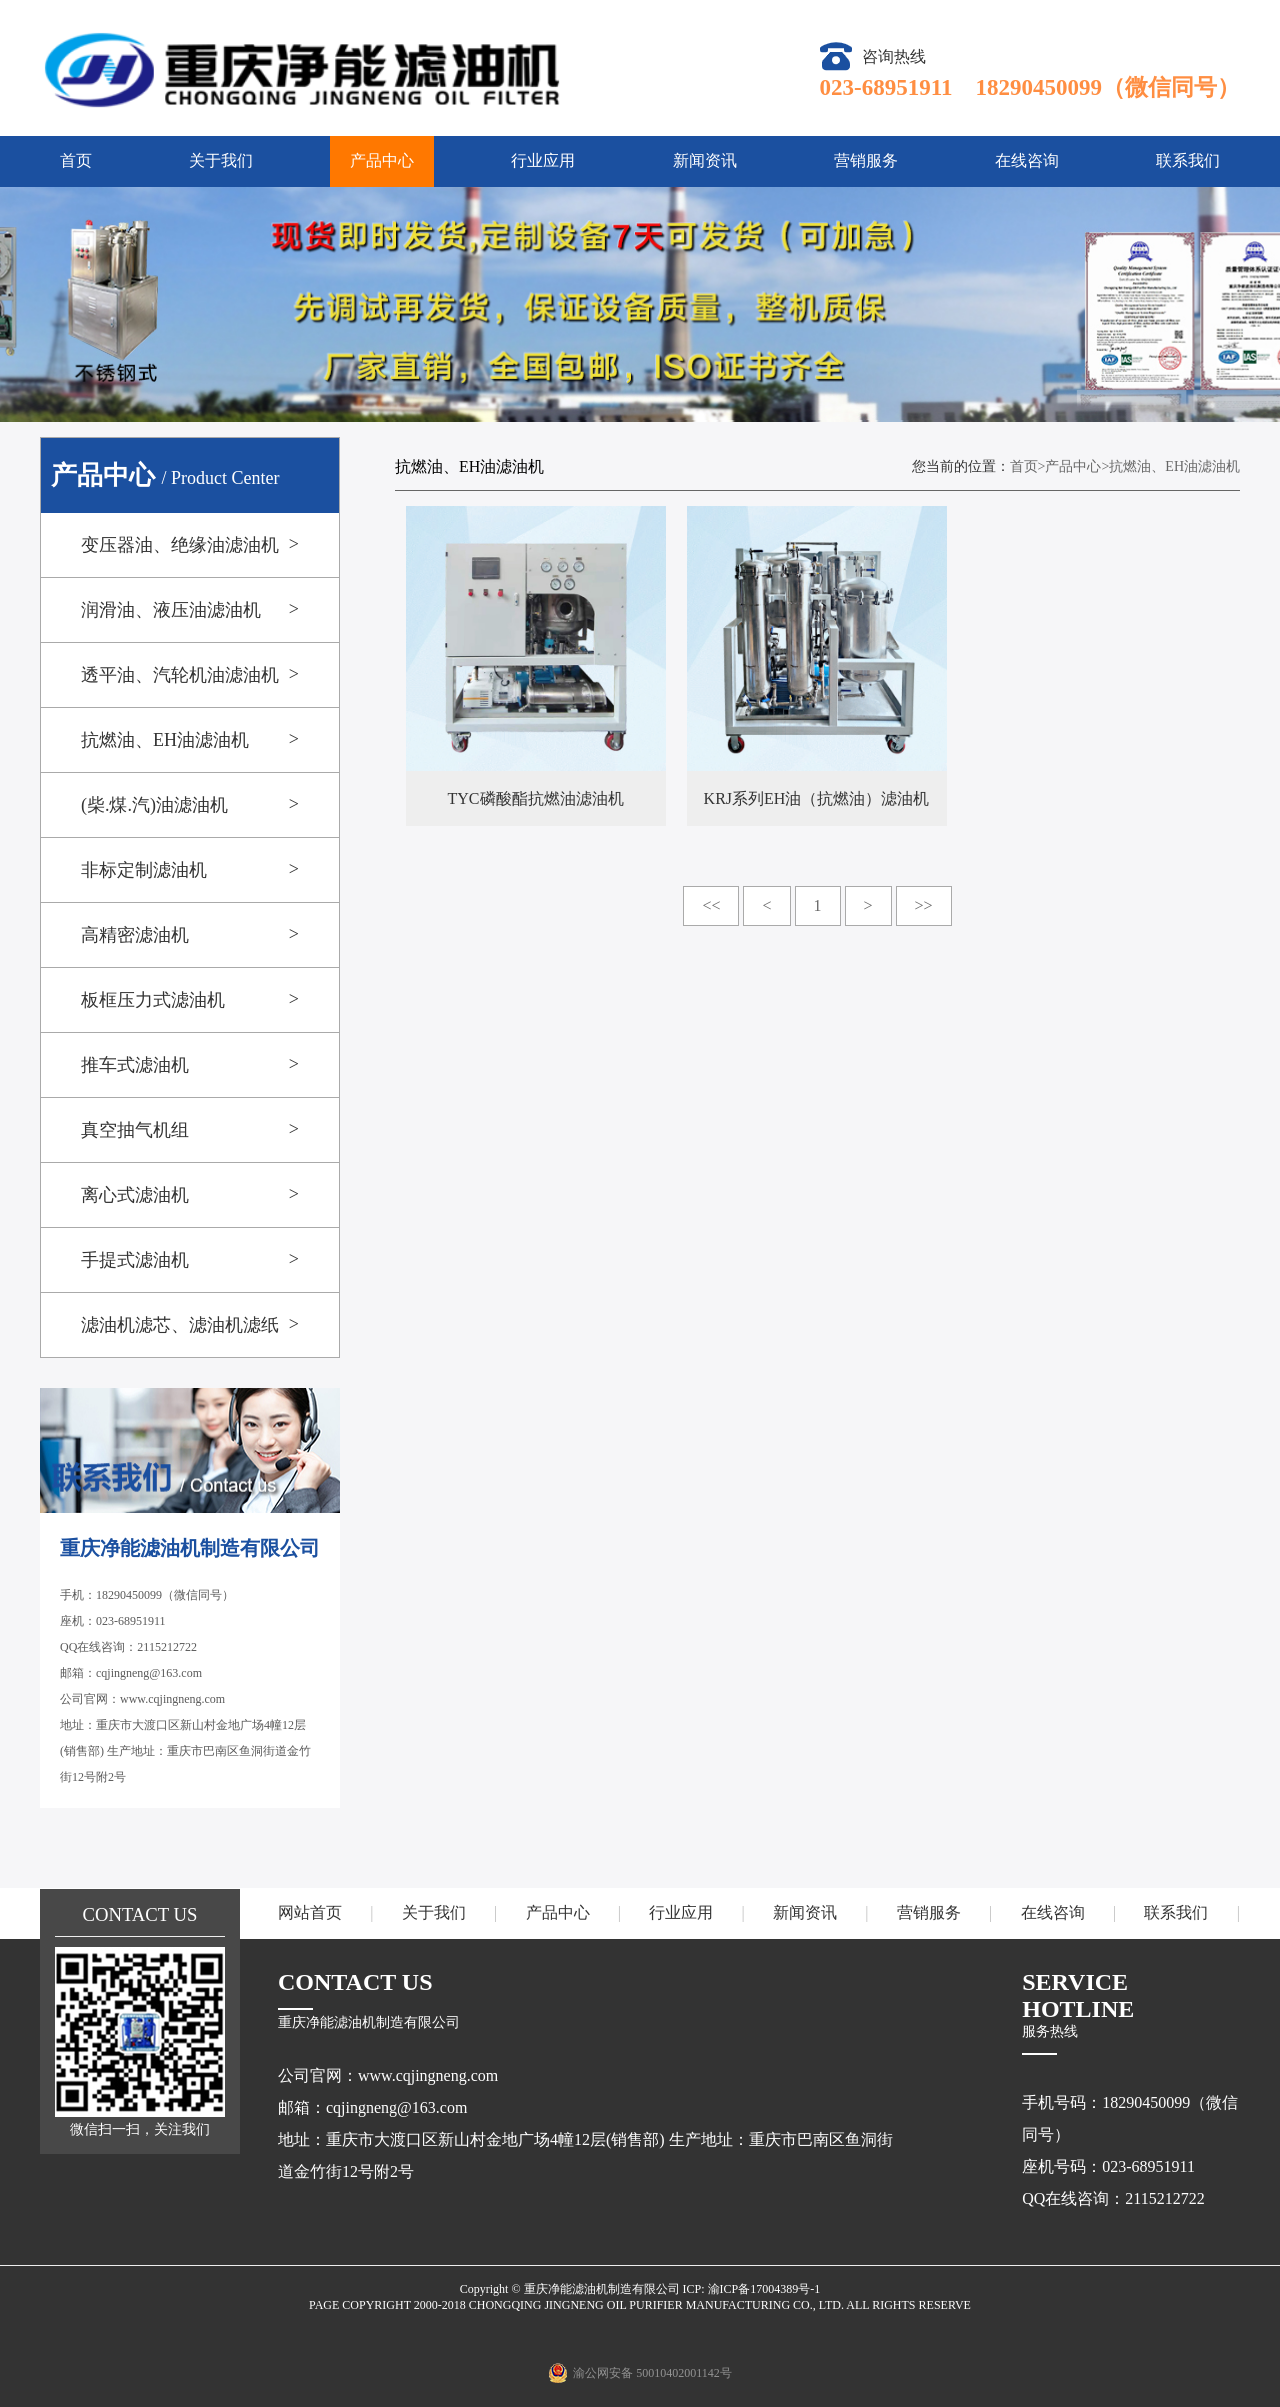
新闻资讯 (705, 160)
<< (711, 905)
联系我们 (1188, 160)
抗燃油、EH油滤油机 (1174, 466)
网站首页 (310, 1912)
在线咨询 (1027, 160)
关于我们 (221, 160)
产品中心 (382, 160)
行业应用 (543, 160)
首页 (76, 160)
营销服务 (866, 160)
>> (924, 905)
